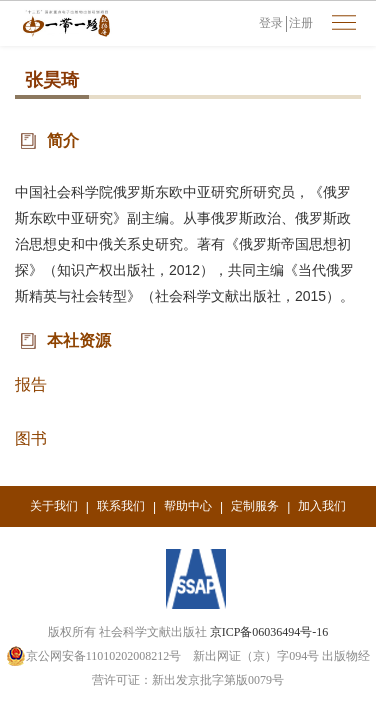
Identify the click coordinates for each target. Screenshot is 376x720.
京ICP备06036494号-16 (269, 632)
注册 (301, 23)
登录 (271, 23)
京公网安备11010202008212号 (94, 656)
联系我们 (121, 506)
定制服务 (255, 506)
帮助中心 (188, 506)
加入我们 (322, 506)
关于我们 (54, 506)
